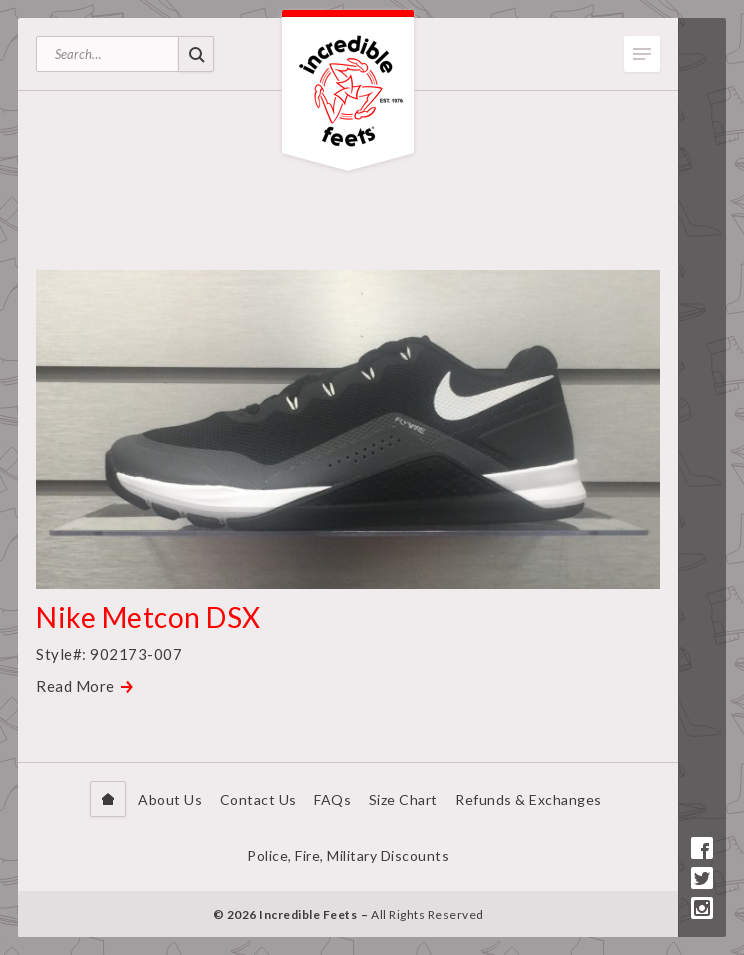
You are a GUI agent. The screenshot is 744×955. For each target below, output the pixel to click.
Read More (75, 686)
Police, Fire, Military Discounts (348, 855)
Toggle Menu (642, 54)
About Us (170, 799)
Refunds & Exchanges (528, 799)
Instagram (702, 908)
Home (108, 799)
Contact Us (258, 799)
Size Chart (403, 799)
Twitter (702, 878)
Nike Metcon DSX (148, 617)
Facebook (702, 848)
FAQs (332, 799)
